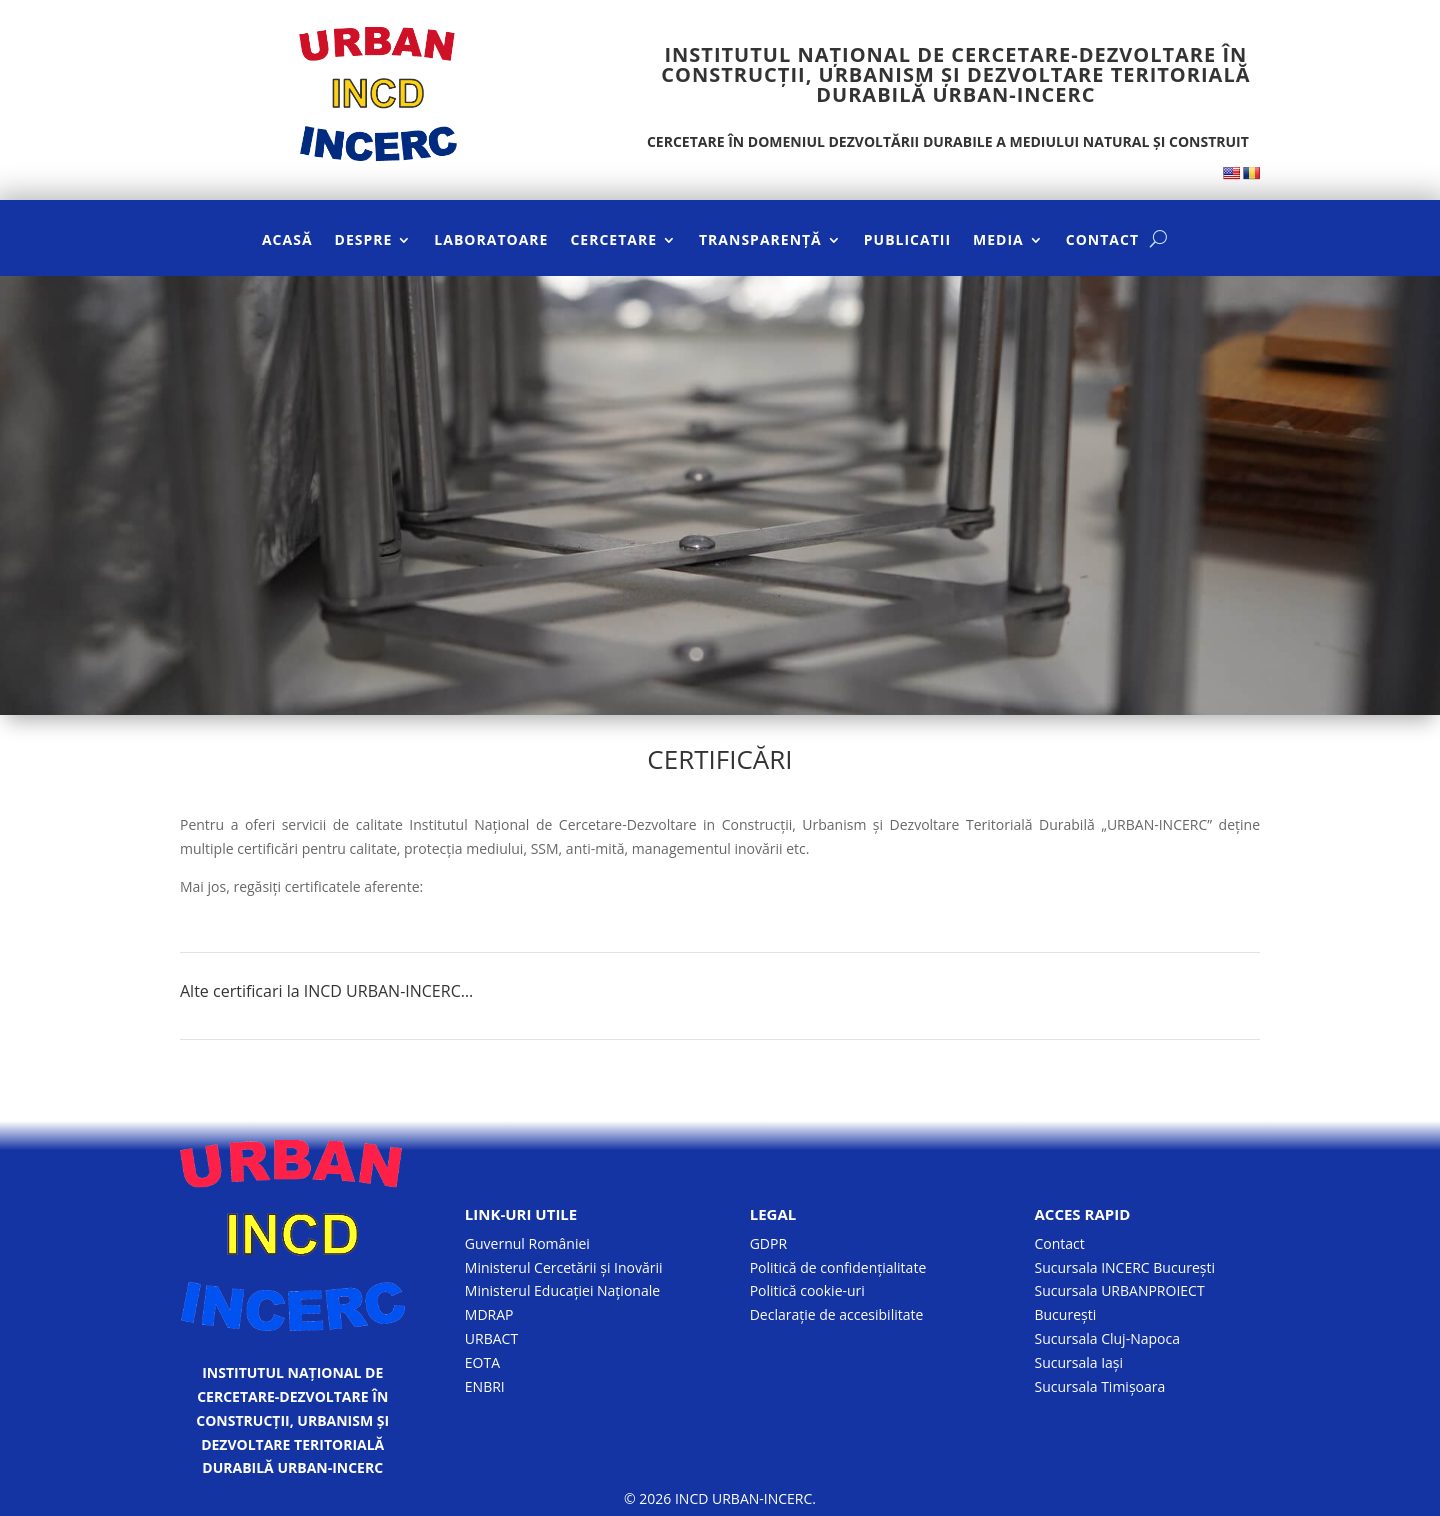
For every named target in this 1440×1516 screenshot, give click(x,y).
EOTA (482, 1362)
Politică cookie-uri (807, 1290)
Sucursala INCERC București (1124, 1267)
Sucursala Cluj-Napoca (1106, 1338)
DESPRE (364, 241)
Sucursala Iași (1078, 1362)
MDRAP (489, 1314)
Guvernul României (527, 1243)
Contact (1059, 1243)
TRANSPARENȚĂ (760, 241)
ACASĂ (287, 241)
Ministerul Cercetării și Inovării (564, 1267)
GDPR (768, 1243)
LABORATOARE (491, 241)
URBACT (491, 1338)
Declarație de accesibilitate (837, 1314)
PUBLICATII (907, 241)
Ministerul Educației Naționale (562, 1290)
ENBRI (485, 1386)
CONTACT (1102, 241)
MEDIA (998, 241)
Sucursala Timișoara (1099, 1386)
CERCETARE (613, 241)
